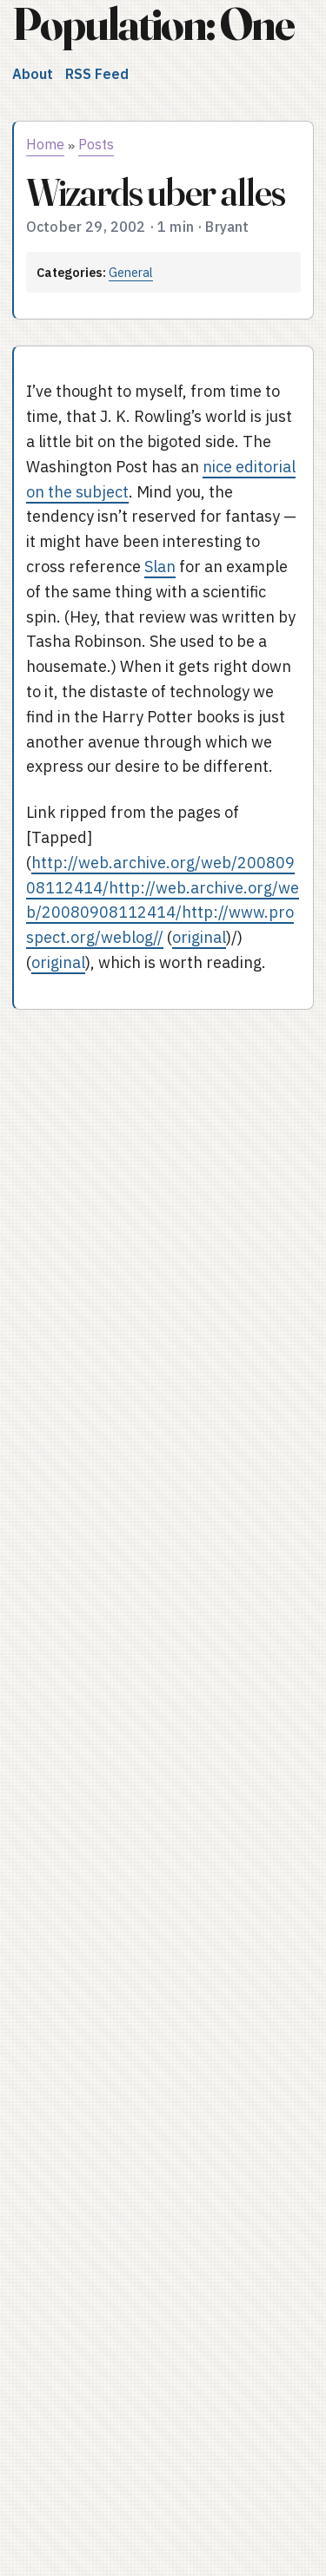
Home (45, 144)
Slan (160, 566)
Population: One (153, 24)
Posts (96, 144)
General (131, 272)
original (199, 937)
